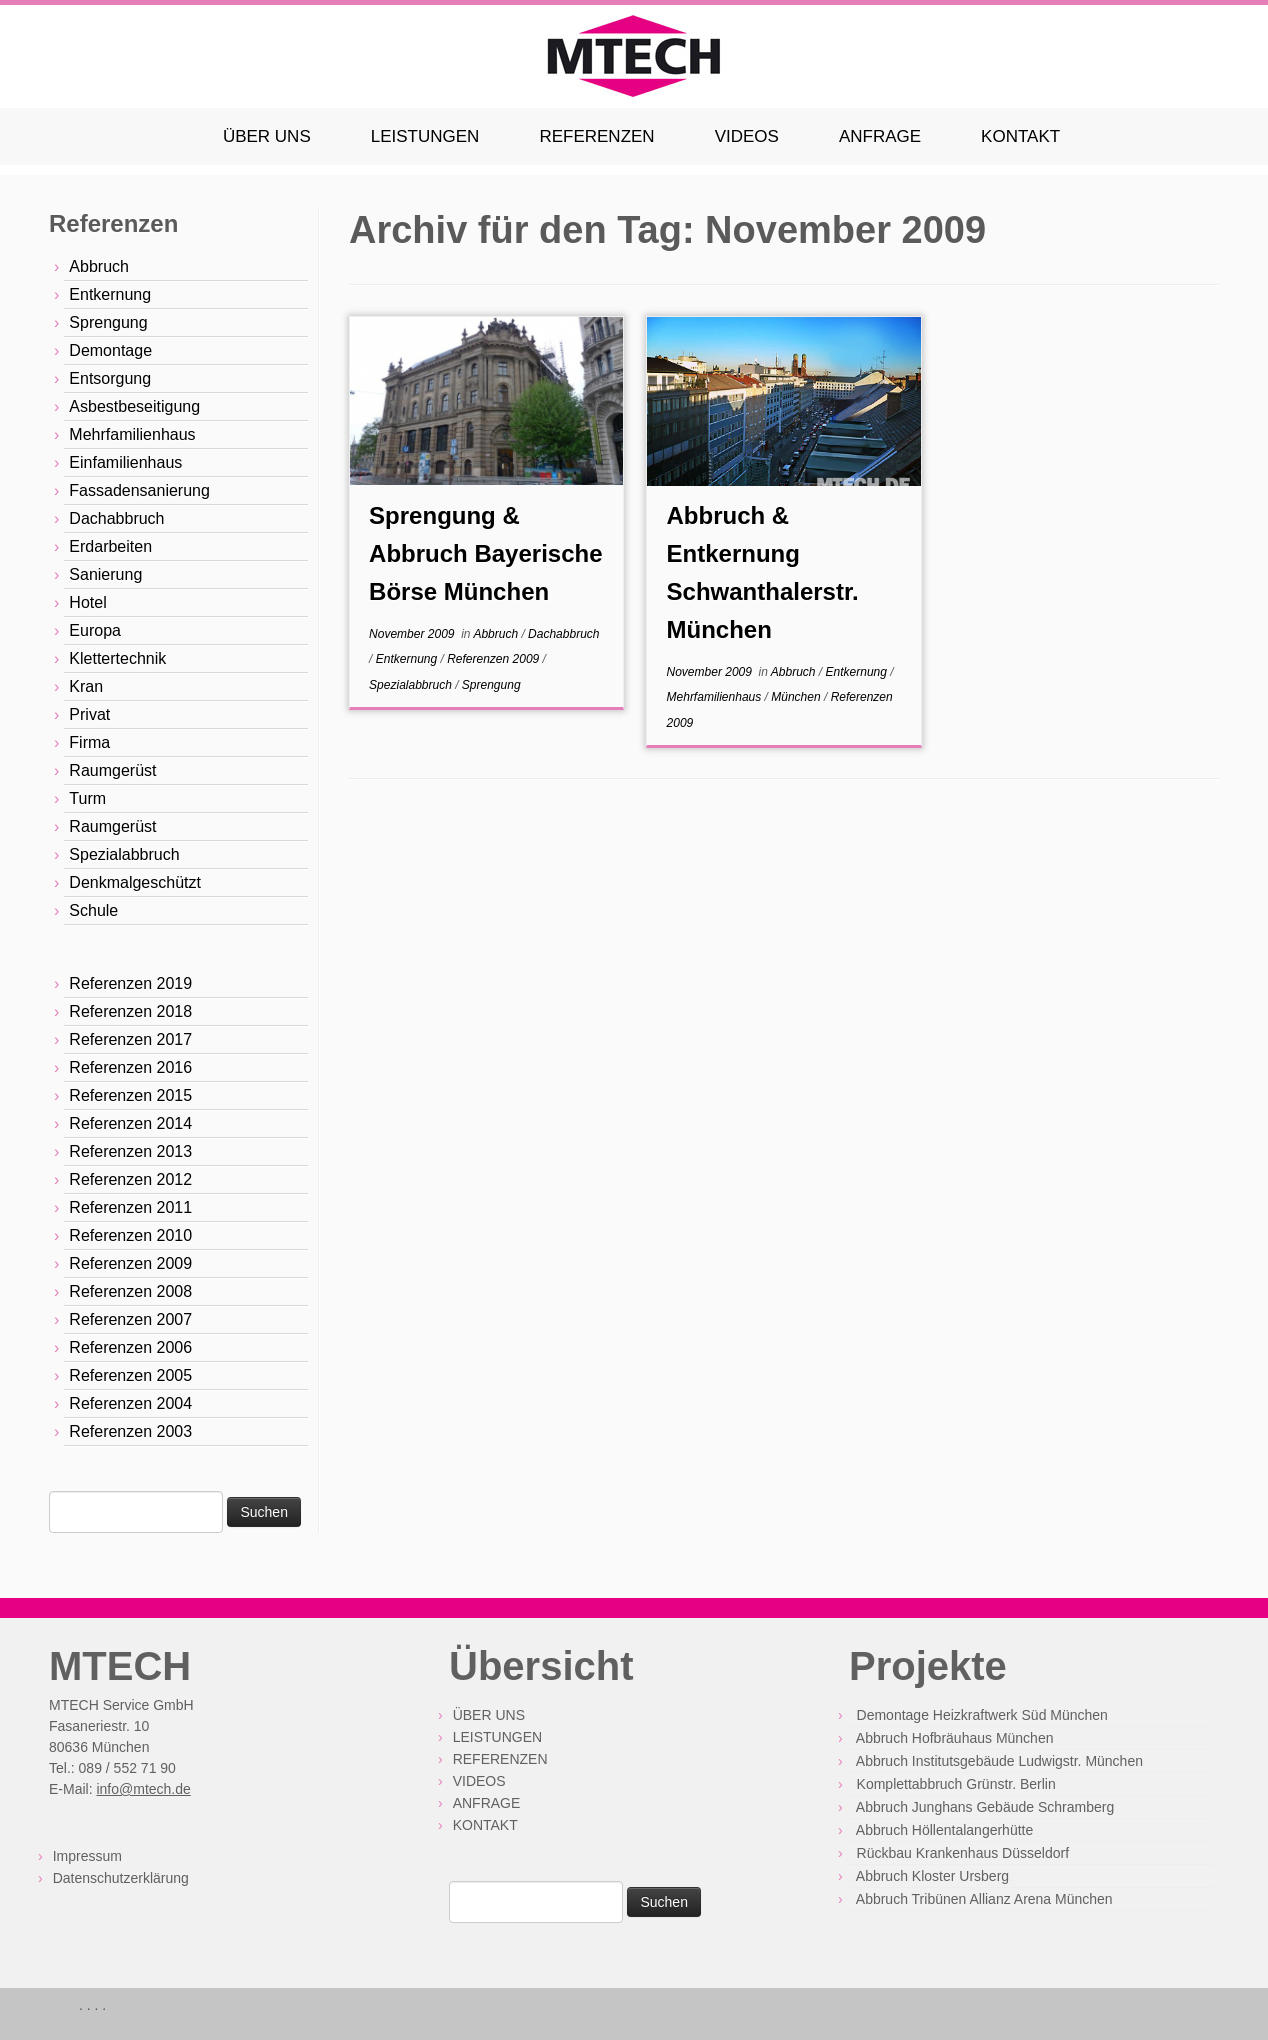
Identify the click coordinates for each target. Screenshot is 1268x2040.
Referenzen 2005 (130, 1375)
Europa (95, 630)
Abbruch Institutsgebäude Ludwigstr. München (999, 1761)
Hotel (87, 602)
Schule (93, 910)
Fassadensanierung (139, 490)
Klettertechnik (117, 658)
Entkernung (110, 294)
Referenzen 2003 (130, 1431)
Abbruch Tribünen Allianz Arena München (984, 1899)
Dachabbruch (116, 518)
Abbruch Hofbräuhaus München (955, 1738)
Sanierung (105, 574)
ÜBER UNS (267, 136)
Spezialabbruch (124, 854)
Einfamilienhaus (125, 462)
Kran (86, 686)
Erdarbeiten (110, 546)
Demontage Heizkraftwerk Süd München (982, 1715)
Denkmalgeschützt (135, 882)
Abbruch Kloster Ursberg (932, 1876)
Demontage (110, 350)
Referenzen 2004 (130, 1403)
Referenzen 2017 (130, 1039)
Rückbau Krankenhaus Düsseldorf (963, 1853)
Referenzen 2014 (130, 1123)
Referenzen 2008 (130, 1291)
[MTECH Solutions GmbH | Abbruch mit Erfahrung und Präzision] (634, 56)
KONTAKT (1020, 136)
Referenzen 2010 (130, 1235)
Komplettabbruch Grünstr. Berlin (956, 1784)
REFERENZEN (596, 136)
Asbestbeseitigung (134, 406)
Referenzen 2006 (130, 1347)
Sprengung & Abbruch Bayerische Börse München (485, 553)
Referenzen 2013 (130, 1151)
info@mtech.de (143, 1789)
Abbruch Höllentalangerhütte (944, 1830)
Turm (87, 798)
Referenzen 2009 (130, 1263)
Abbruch (99, 266)
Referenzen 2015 (130, 1095)
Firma (89, 742)
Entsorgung (110, 378)
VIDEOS (747, 136)
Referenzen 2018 (130, 1011)
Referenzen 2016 (130, 1067)
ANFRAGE (880, 136)
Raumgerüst (112, 770)
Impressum (87, 1856)
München (797, 697)
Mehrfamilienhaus (132, 434)
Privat (89, 714)
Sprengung (108, 322)
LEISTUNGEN (425, 136)
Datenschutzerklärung (121, 1878)
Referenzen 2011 (130, 1207)
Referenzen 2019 (130, 983)
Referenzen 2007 (130, 1319)
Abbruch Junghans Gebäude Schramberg (985, 1807)
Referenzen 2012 (130, 1179)
